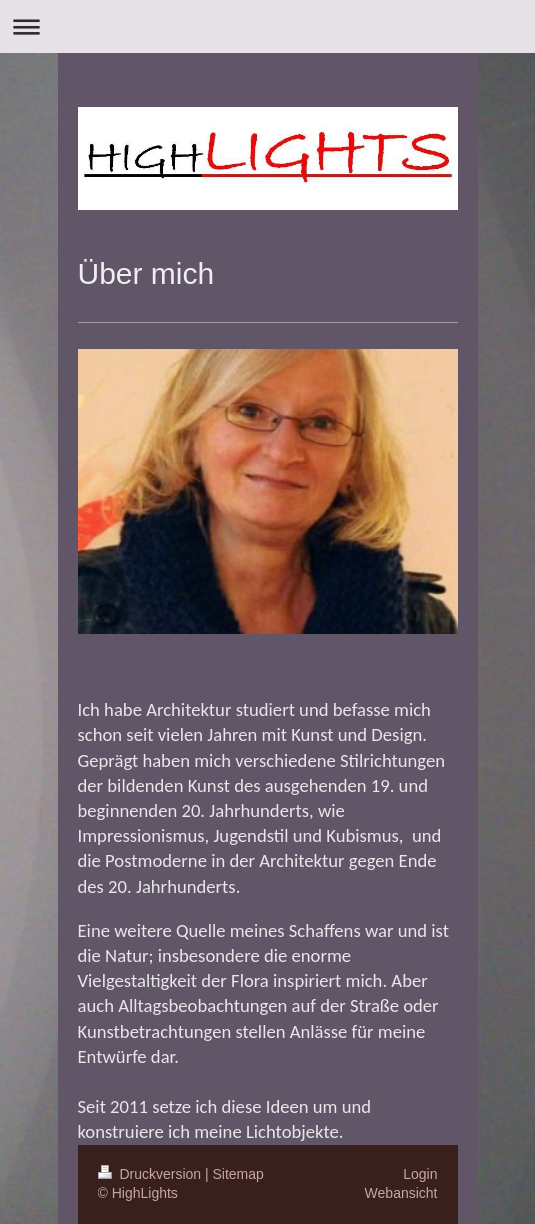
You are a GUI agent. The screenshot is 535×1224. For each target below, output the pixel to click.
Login (420, 1174)
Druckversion (151, 1174)
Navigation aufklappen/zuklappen (267, 26)
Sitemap (238, 1174)
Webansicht (401, 1193)
